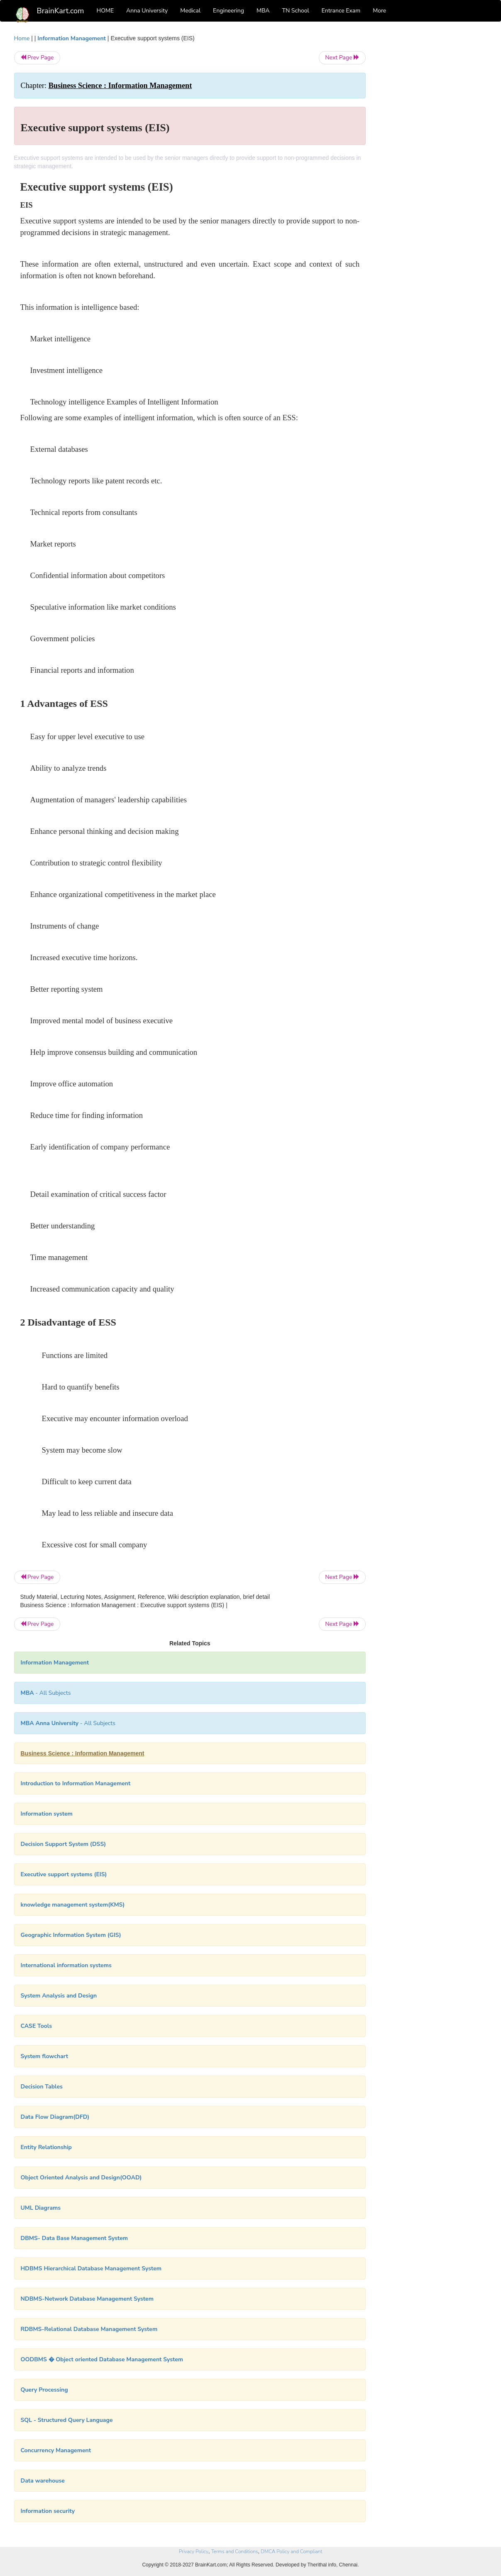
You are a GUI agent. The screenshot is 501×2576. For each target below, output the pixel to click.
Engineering (228, 11)
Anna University (147, 11)
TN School (295, 11)
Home (22, 38)
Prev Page (37, 57)
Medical (190, 11)
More (379, 11)
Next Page (342, 57)
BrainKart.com (60, 11)
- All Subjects (46, 1693)
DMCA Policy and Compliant (291, 2551)
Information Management (71, 38)
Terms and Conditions (234, 2551)
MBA (263, 11)
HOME (105, 11)
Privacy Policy (193, 2551)
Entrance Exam (341, 11)
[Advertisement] (432, 158)
